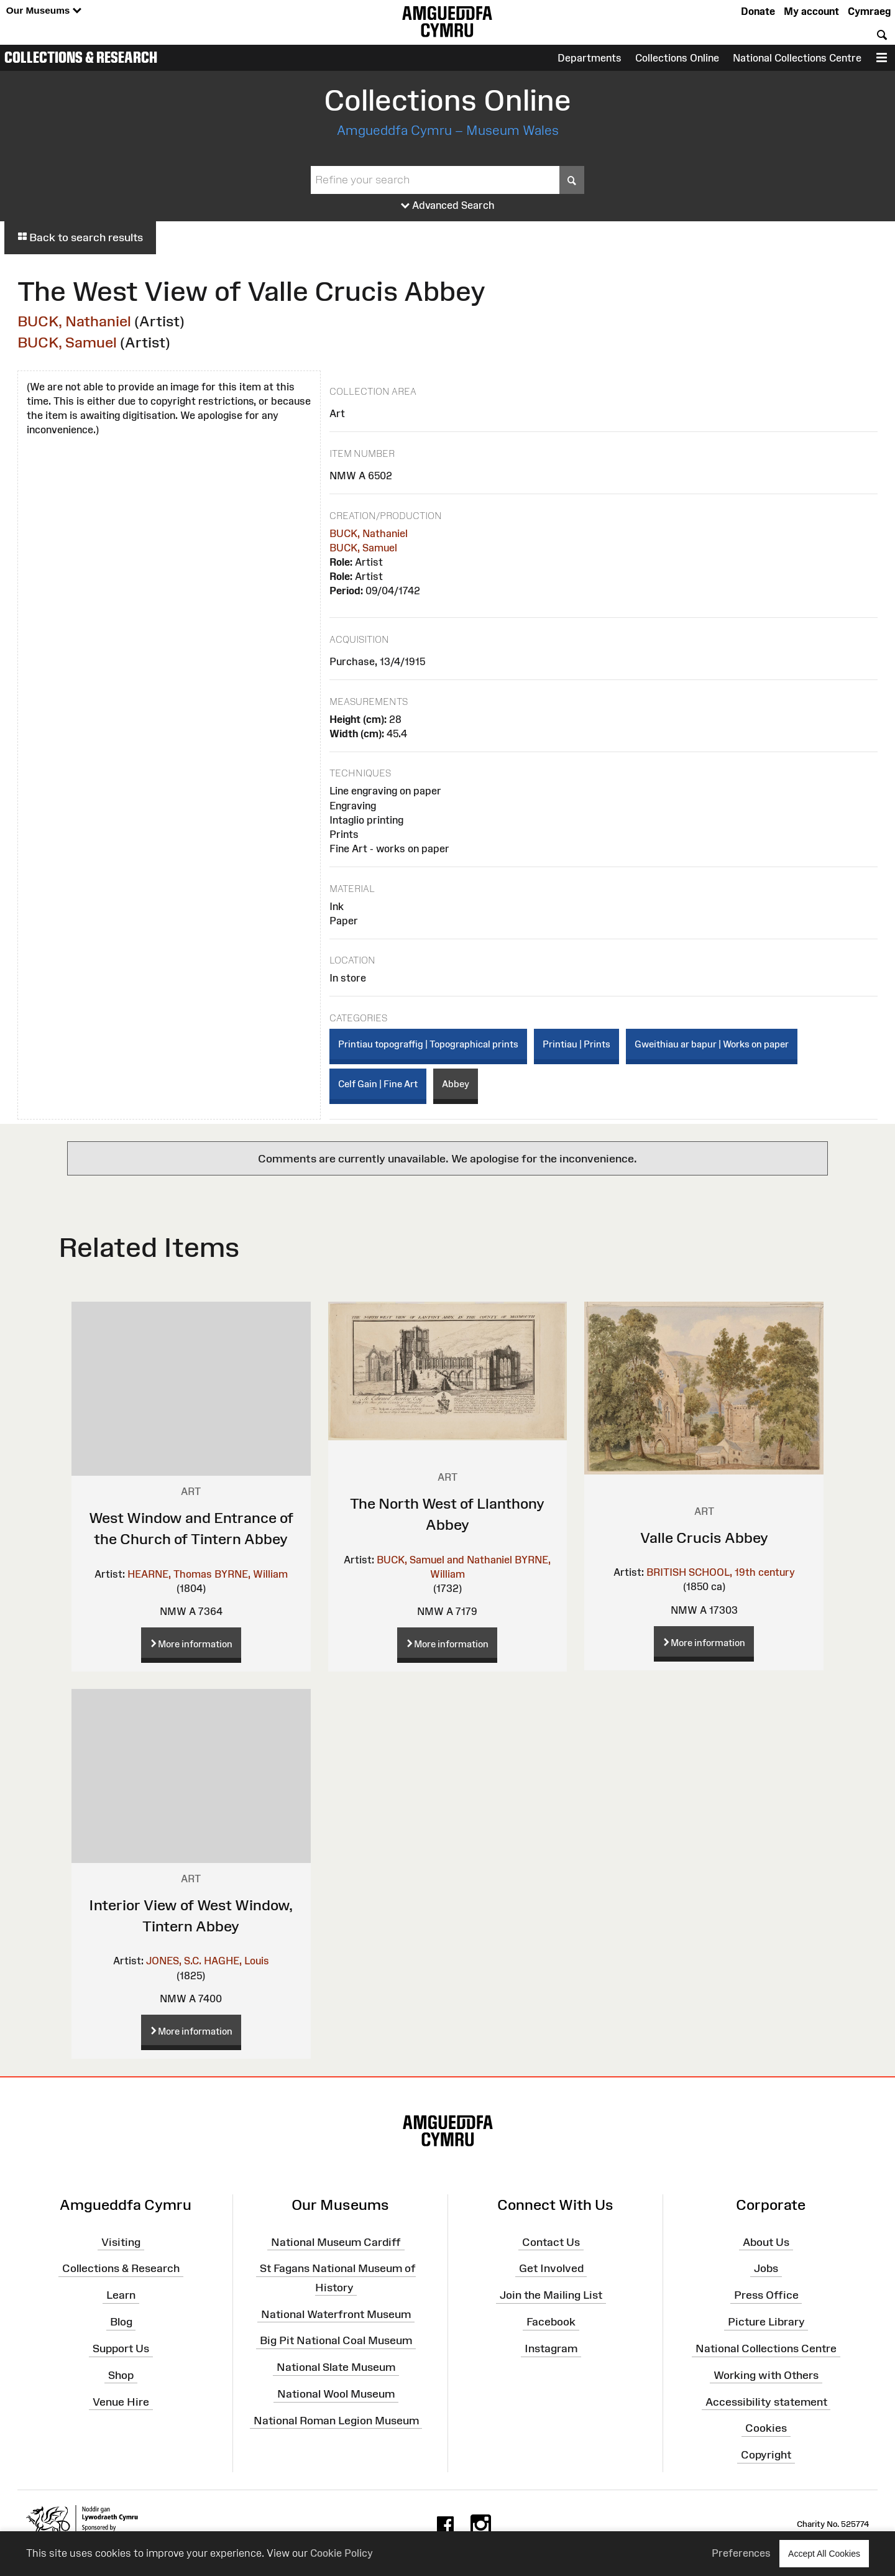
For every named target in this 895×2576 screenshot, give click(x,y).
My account (811, 11)
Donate (758, 11)
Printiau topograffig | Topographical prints (428, 1044)
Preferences (741, 2553)
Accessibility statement (766, 2401)
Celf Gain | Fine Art (378, 1084)
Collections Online (677, 57)
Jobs (766, 2268)
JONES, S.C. (173, 1960)
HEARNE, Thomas (169, 1574)
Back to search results (80, 237)
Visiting (120, 2241)
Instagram (551, 2348)
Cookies (766, 2428)
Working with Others (766, 2375)
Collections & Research (80, 57)
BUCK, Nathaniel (74, 321)
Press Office (766, 2295)
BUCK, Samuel (67, 342)
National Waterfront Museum (336, 2313)
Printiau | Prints (576, 1044)
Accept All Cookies (824, 2553)
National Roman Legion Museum (336, 2420)
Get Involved (551, 2268)
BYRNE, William (251, 1574)
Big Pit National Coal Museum (336, 2340)
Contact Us (551, 2241)
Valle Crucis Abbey (704, 1537)
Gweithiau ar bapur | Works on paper (712, 1044)
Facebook (551, 2322)
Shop (121, 2375)
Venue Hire (121, 2401)
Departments (590, 57)
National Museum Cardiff (336, 2241)
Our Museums (43, 11)
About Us (766, 2241)
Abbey (455, 1084)
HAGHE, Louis (236, 1960)
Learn (120, 2295)
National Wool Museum (336, 2394)
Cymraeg (869, 11)
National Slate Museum (336, 2367)
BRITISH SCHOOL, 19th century (720, 1572)
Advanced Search (448, 206)
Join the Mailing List (551, 2295)
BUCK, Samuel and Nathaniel (444, 1559)
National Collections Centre (797, 57)
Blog (121, 2322)
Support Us (121, 2348)
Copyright (766, 2455)
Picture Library (766, 2322)
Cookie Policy (341, 2553)
